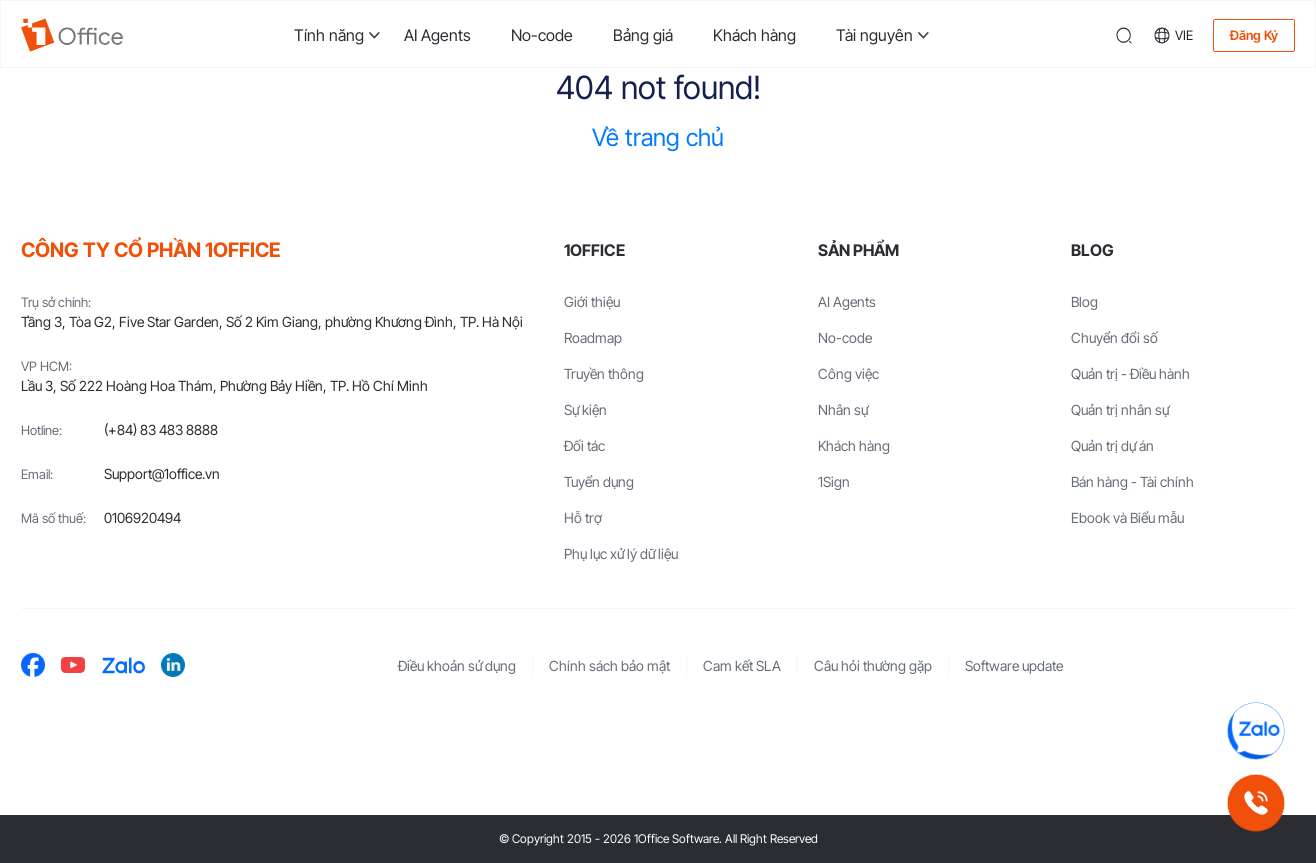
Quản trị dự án (1112, 445)
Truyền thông (604, 373)
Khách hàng (754, 35)
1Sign (834, 481)
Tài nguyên (874, 35)
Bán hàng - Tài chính (1132, 481)
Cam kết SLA (742, 665)
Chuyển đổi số (1114, 337)
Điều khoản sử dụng (457, 665)
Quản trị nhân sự (1120, 409)
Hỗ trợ (583, 517)
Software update (1014, 665)
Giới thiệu (592, 301)
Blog (1084, 301)
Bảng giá (643, 35)
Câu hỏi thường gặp (873, 665)
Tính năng (329, 35)
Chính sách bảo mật (609, 665)
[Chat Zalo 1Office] (1256, 731)
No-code (542, 35)
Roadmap (593, 337)
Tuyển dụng (599, 481)
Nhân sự (843, 409)
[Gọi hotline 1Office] (1256, 803)
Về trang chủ (658, 137)
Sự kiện (585, 409)
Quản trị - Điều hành (1130, 373)
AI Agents (437, 35)
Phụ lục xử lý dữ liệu (621, 553)
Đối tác (584, 445)
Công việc (848, 373)
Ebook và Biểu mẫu (1127, 517)
